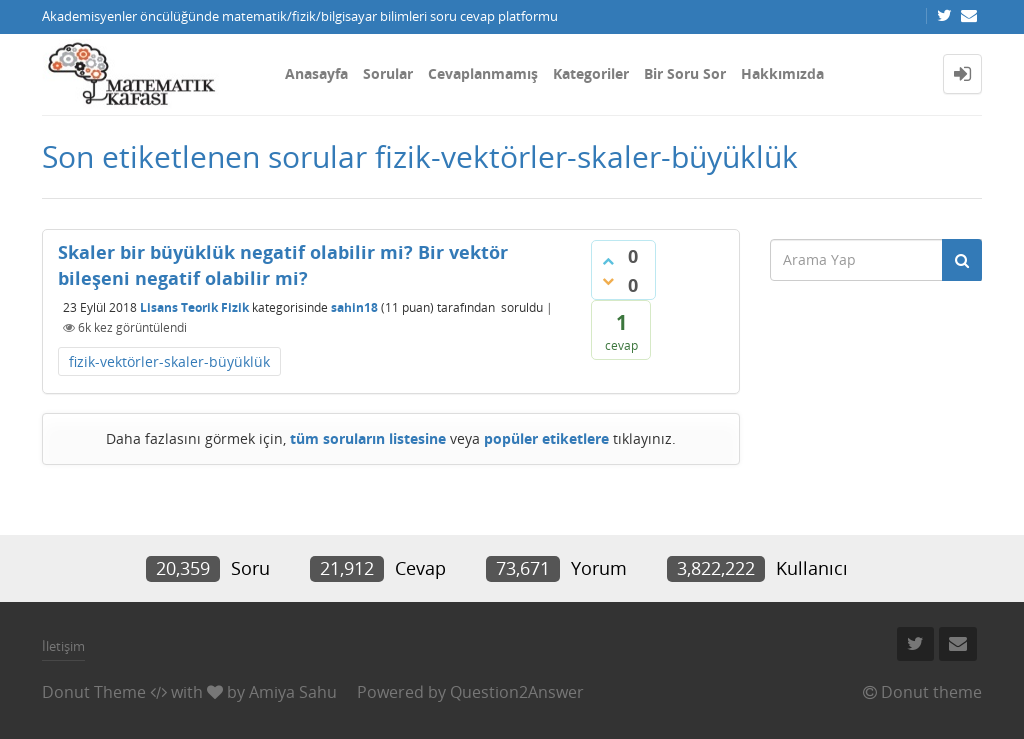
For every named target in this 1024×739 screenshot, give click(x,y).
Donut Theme (94, 692)
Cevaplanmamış (483, 73)
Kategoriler (591, 73)
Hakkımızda (782, 73)
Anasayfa (316, 73)
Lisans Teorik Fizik (194, 307)
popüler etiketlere (546, 438)
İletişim (63, 646)
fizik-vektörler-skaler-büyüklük (169, 361)
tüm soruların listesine (368, 438)
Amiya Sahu (293, 692)
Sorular (388, 73)
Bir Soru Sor (685, 73)
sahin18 (354, 307)
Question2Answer (517, 692)
